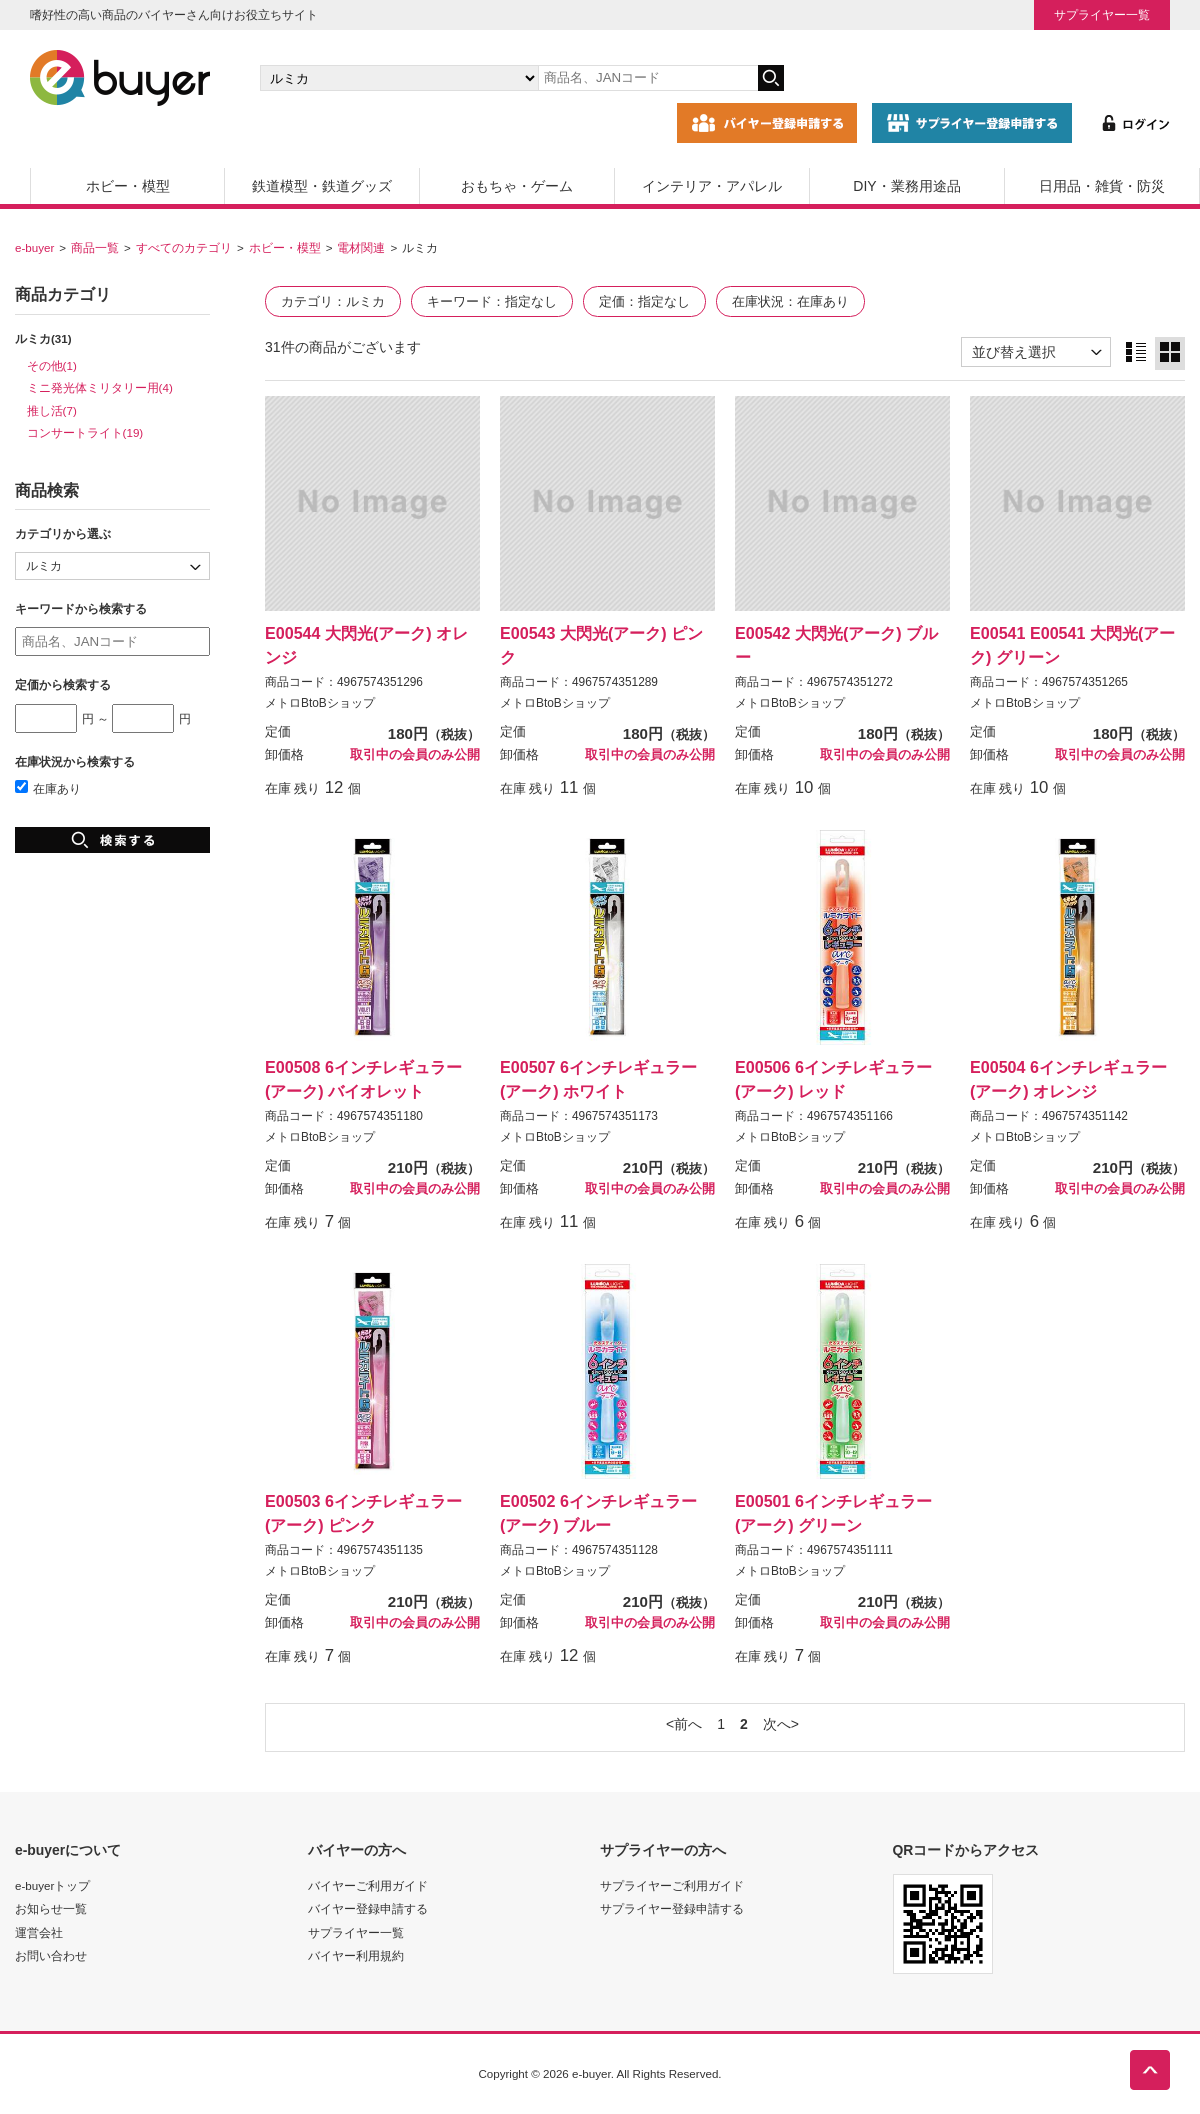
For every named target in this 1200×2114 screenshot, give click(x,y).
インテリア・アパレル (712, 186)
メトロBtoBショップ (320, 703)
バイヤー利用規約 (356, 1955)
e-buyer (34, 247)
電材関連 (361, 247)
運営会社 (39, 1932)
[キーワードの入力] (648, 78)
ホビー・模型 (128, 186)
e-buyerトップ (52, 1885)
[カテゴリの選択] (399, 78)
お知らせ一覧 (51, 1908)
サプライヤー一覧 (1102, 14)
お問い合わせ (51, 1955)
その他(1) (52, 365)
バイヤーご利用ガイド (368, 1885)
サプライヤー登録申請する (672, 1908)
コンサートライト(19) (85, 432)
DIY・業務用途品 (906, 186)
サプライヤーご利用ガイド (672, 1885)
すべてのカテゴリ (184, 247)
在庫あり (48, 788)
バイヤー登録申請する (368, 1908)
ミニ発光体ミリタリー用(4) (100, 387)
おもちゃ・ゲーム (517, 186)
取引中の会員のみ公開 (415, 755)
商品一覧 (95, 247)
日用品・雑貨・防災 (1102, 186)
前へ (688, 1724)
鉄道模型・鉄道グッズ (322, 186)
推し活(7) (52, 410)
